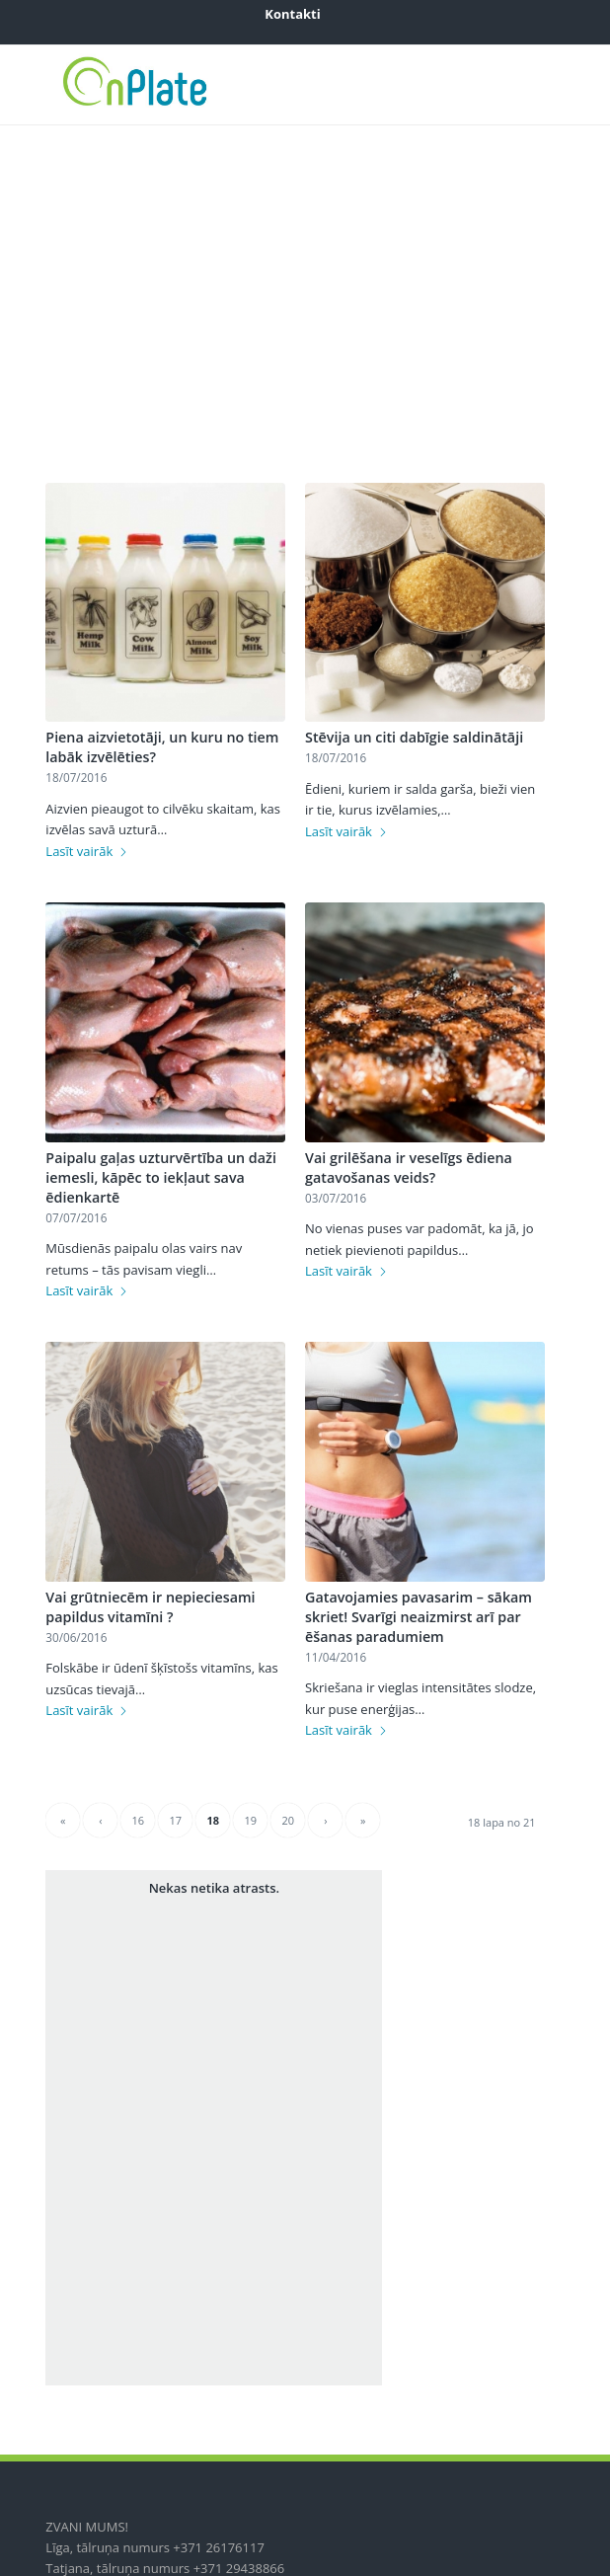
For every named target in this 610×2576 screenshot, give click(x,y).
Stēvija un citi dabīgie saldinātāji (414, 737)
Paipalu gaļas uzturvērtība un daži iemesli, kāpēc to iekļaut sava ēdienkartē (160, 1177)
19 (251, 1820)
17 (176, 1820)
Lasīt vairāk (86, 851)
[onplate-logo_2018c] (252, 84)
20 (288, 1820)
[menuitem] (292, 14)
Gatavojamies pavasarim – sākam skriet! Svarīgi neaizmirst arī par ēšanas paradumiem (418, 1617)
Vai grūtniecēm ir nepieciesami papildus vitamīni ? (150, 1607)
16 (138, 1820)
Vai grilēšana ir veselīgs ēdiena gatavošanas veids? (408, 1167)
